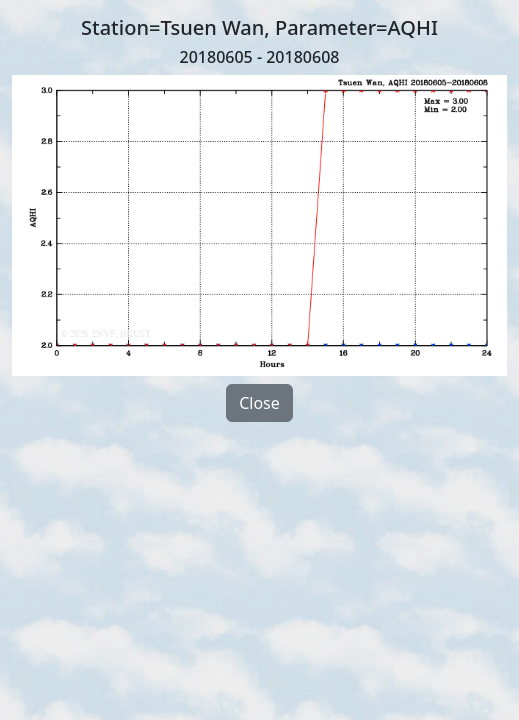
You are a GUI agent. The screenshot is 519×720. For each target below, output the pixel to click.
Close (259, 403)
